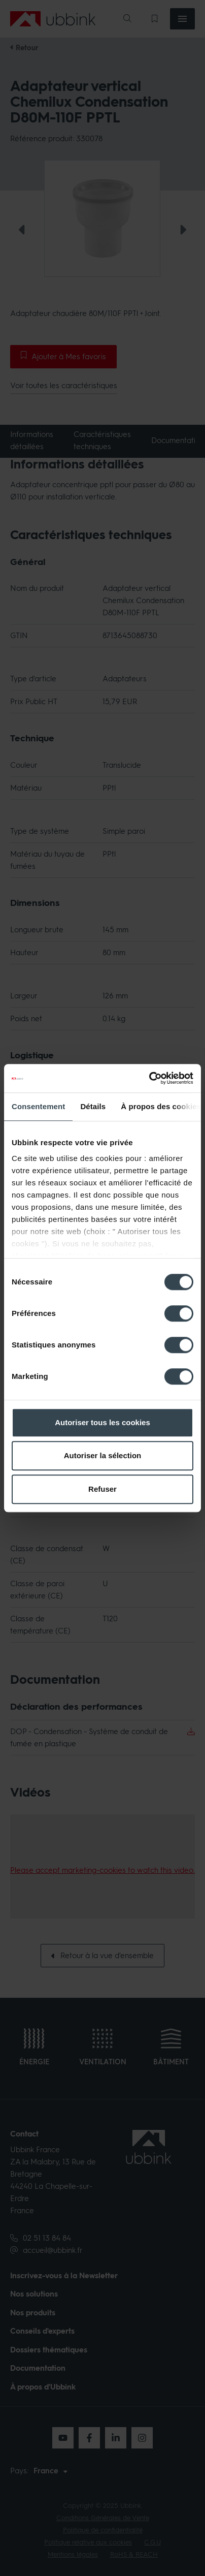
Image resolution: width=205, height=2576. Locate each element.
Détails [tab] (93, 1106)
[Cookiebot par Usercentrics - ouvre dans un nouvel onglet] (149, 1078)
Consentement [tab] (38, 1106)
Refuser (102, 1489)
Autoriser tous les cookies (102, 1422)
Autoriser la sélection (103, 1455)
